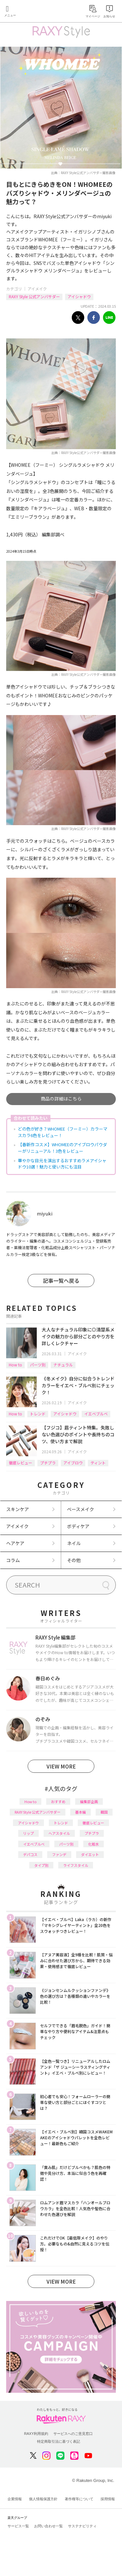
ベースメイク (80, 1509)
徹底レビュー (20, 1462)
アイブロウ (73, 1462)
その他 (74, 1560)
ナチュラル (63, 1364)
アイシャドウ (79, 296)
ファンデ (59, 1854)
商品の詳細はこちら (61, 1098)
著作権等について (79, 2499)
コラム (13, 1560)
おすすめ (58, 1801)
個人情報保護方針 (43, 2499)
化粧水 (93, 1844)
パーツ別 (38, 1364)
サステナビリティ (82, 2526)
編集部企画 (89, 1801)
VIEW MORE (61, 1766)
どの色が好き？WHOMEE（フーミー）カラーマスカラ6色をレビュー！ (62, 1132)
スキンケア (17, 1509)
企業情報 (14, 2499)
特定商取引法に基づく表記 (58, 2441)
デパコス (30, 1854)
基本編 (80, 1812)
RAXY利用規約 (36, 2434)
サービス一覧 (18, 2526)
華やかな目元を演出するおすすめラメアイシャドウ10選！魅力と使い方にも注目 (62, 1163)
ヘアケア (15, 1543)
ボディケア (78, 1526)
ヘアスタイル (59, 1833)
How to (15, 1364)
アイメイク (37, 288)
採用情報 (108, 2499)
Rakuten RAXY (34, 11)
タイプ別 (41, 1865)
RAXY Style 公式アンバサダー (34, 296)
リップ (28, 1833)
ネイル (74, 1543)
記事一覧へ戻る (61, 1280)
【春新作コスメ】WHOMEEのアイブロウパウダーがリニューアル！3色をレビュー (62, 1147)
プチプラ (48, 1462)
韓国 (104, 1812)
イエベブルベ (96, 1413)
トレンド (38, 1413)
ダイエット (90, 1854)
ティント (98, 1462)
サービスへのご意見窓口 (73, 2434)
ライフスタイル (75, 1865)
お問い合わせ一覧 (48, 2526)
